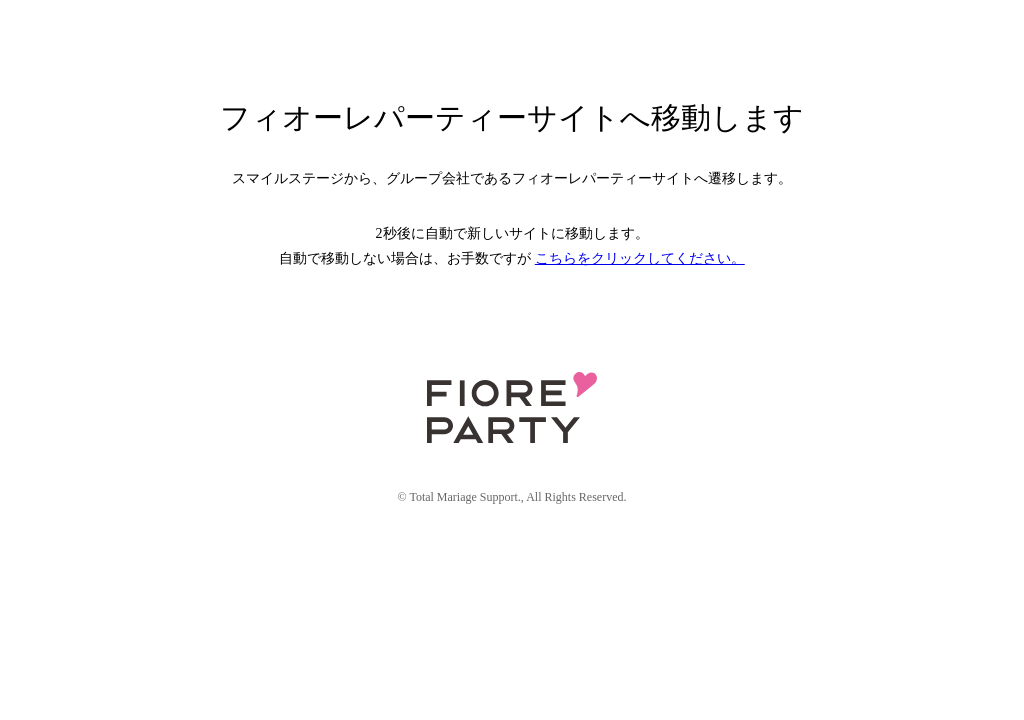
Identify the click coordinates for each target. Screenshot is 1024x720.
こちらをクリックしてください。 (640, 258)
